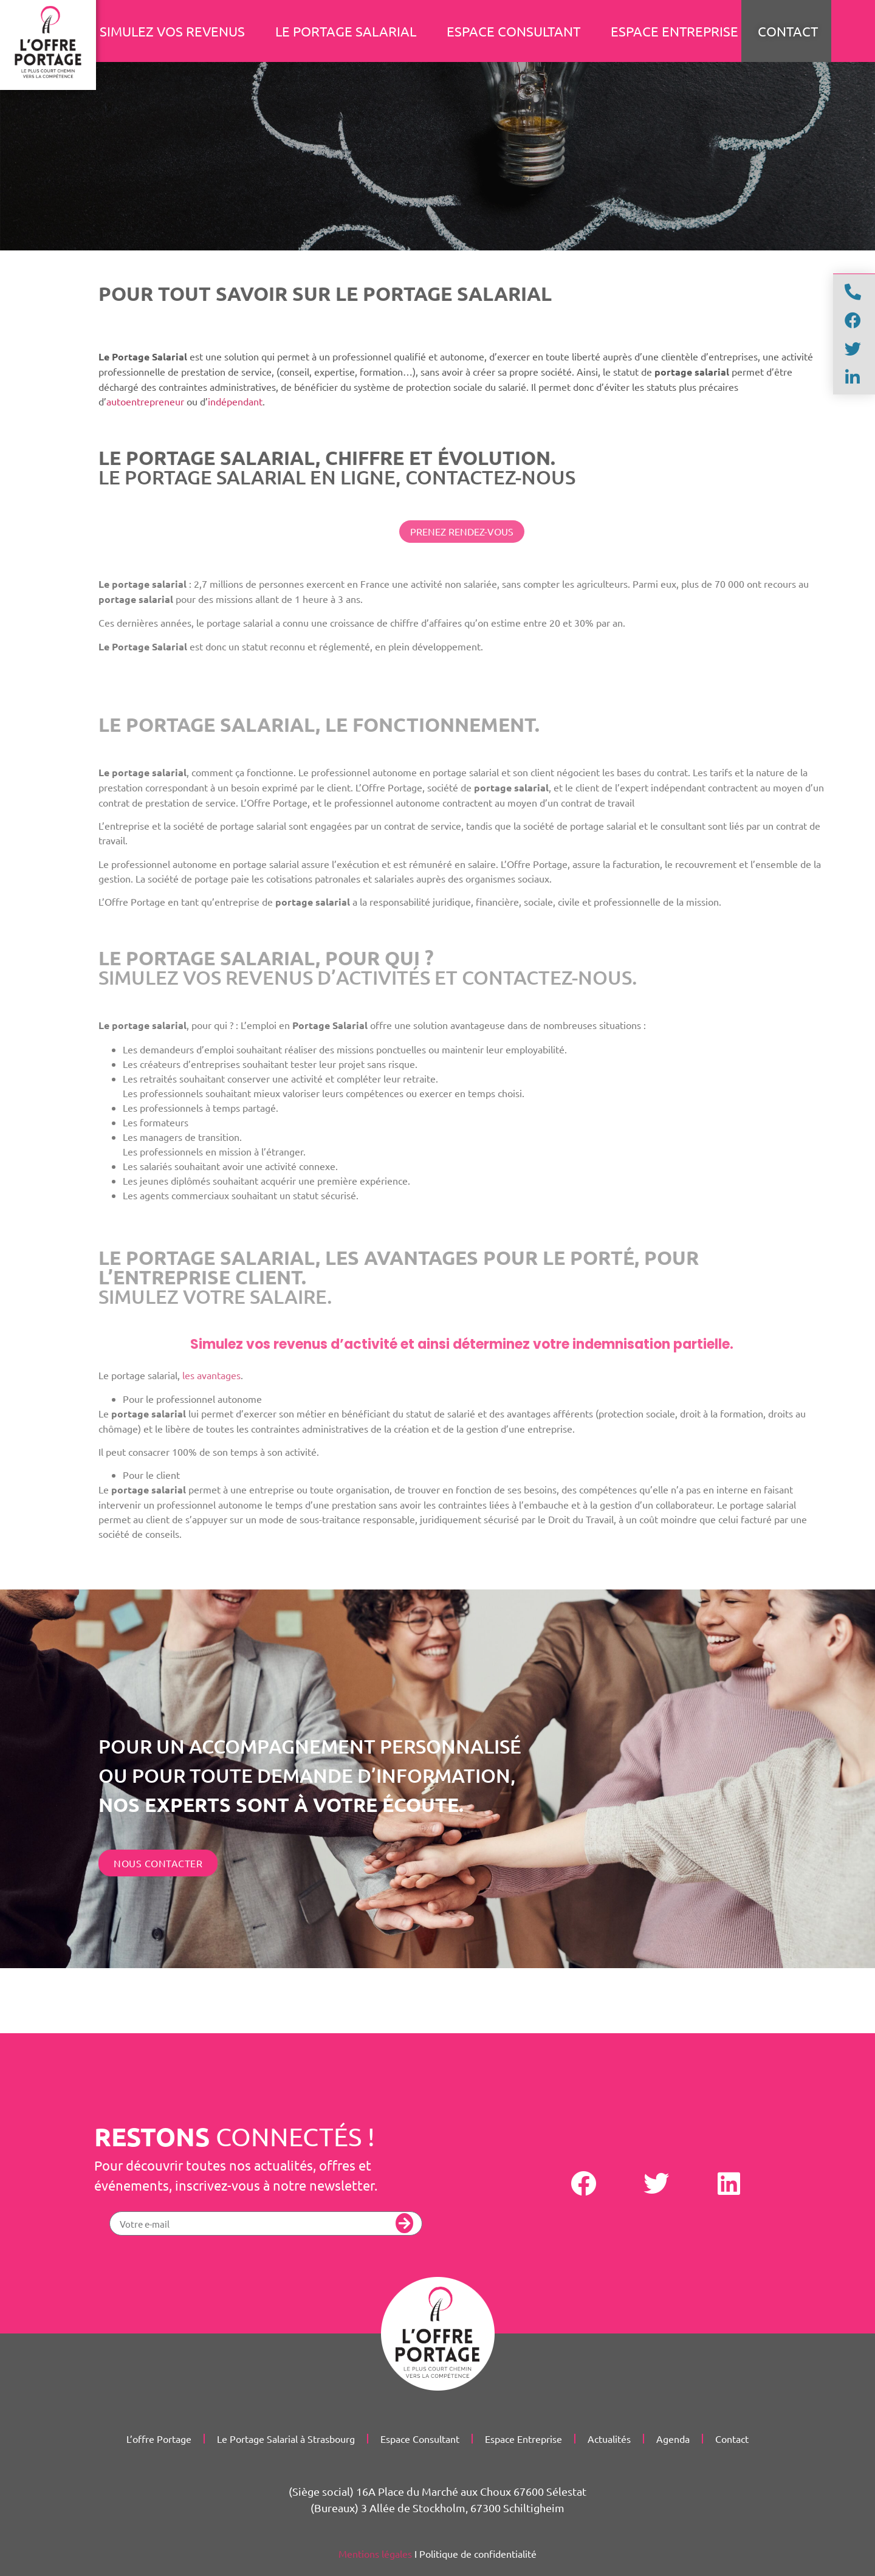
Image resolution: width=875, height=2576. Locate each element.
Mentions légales (375, 2553)
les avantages (211, 1375)
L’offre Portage (158, 2439)
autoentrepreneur (145, 401)
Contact (732, 2439)
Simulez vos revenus (172, 31)
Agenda (673, 2439)
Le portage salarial (345, 31)
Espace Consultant (513, 31)
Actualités (609, 2439)
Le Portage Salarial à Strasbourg (286, 2439)
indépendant (235, 401)
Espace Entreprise (674, 31)
